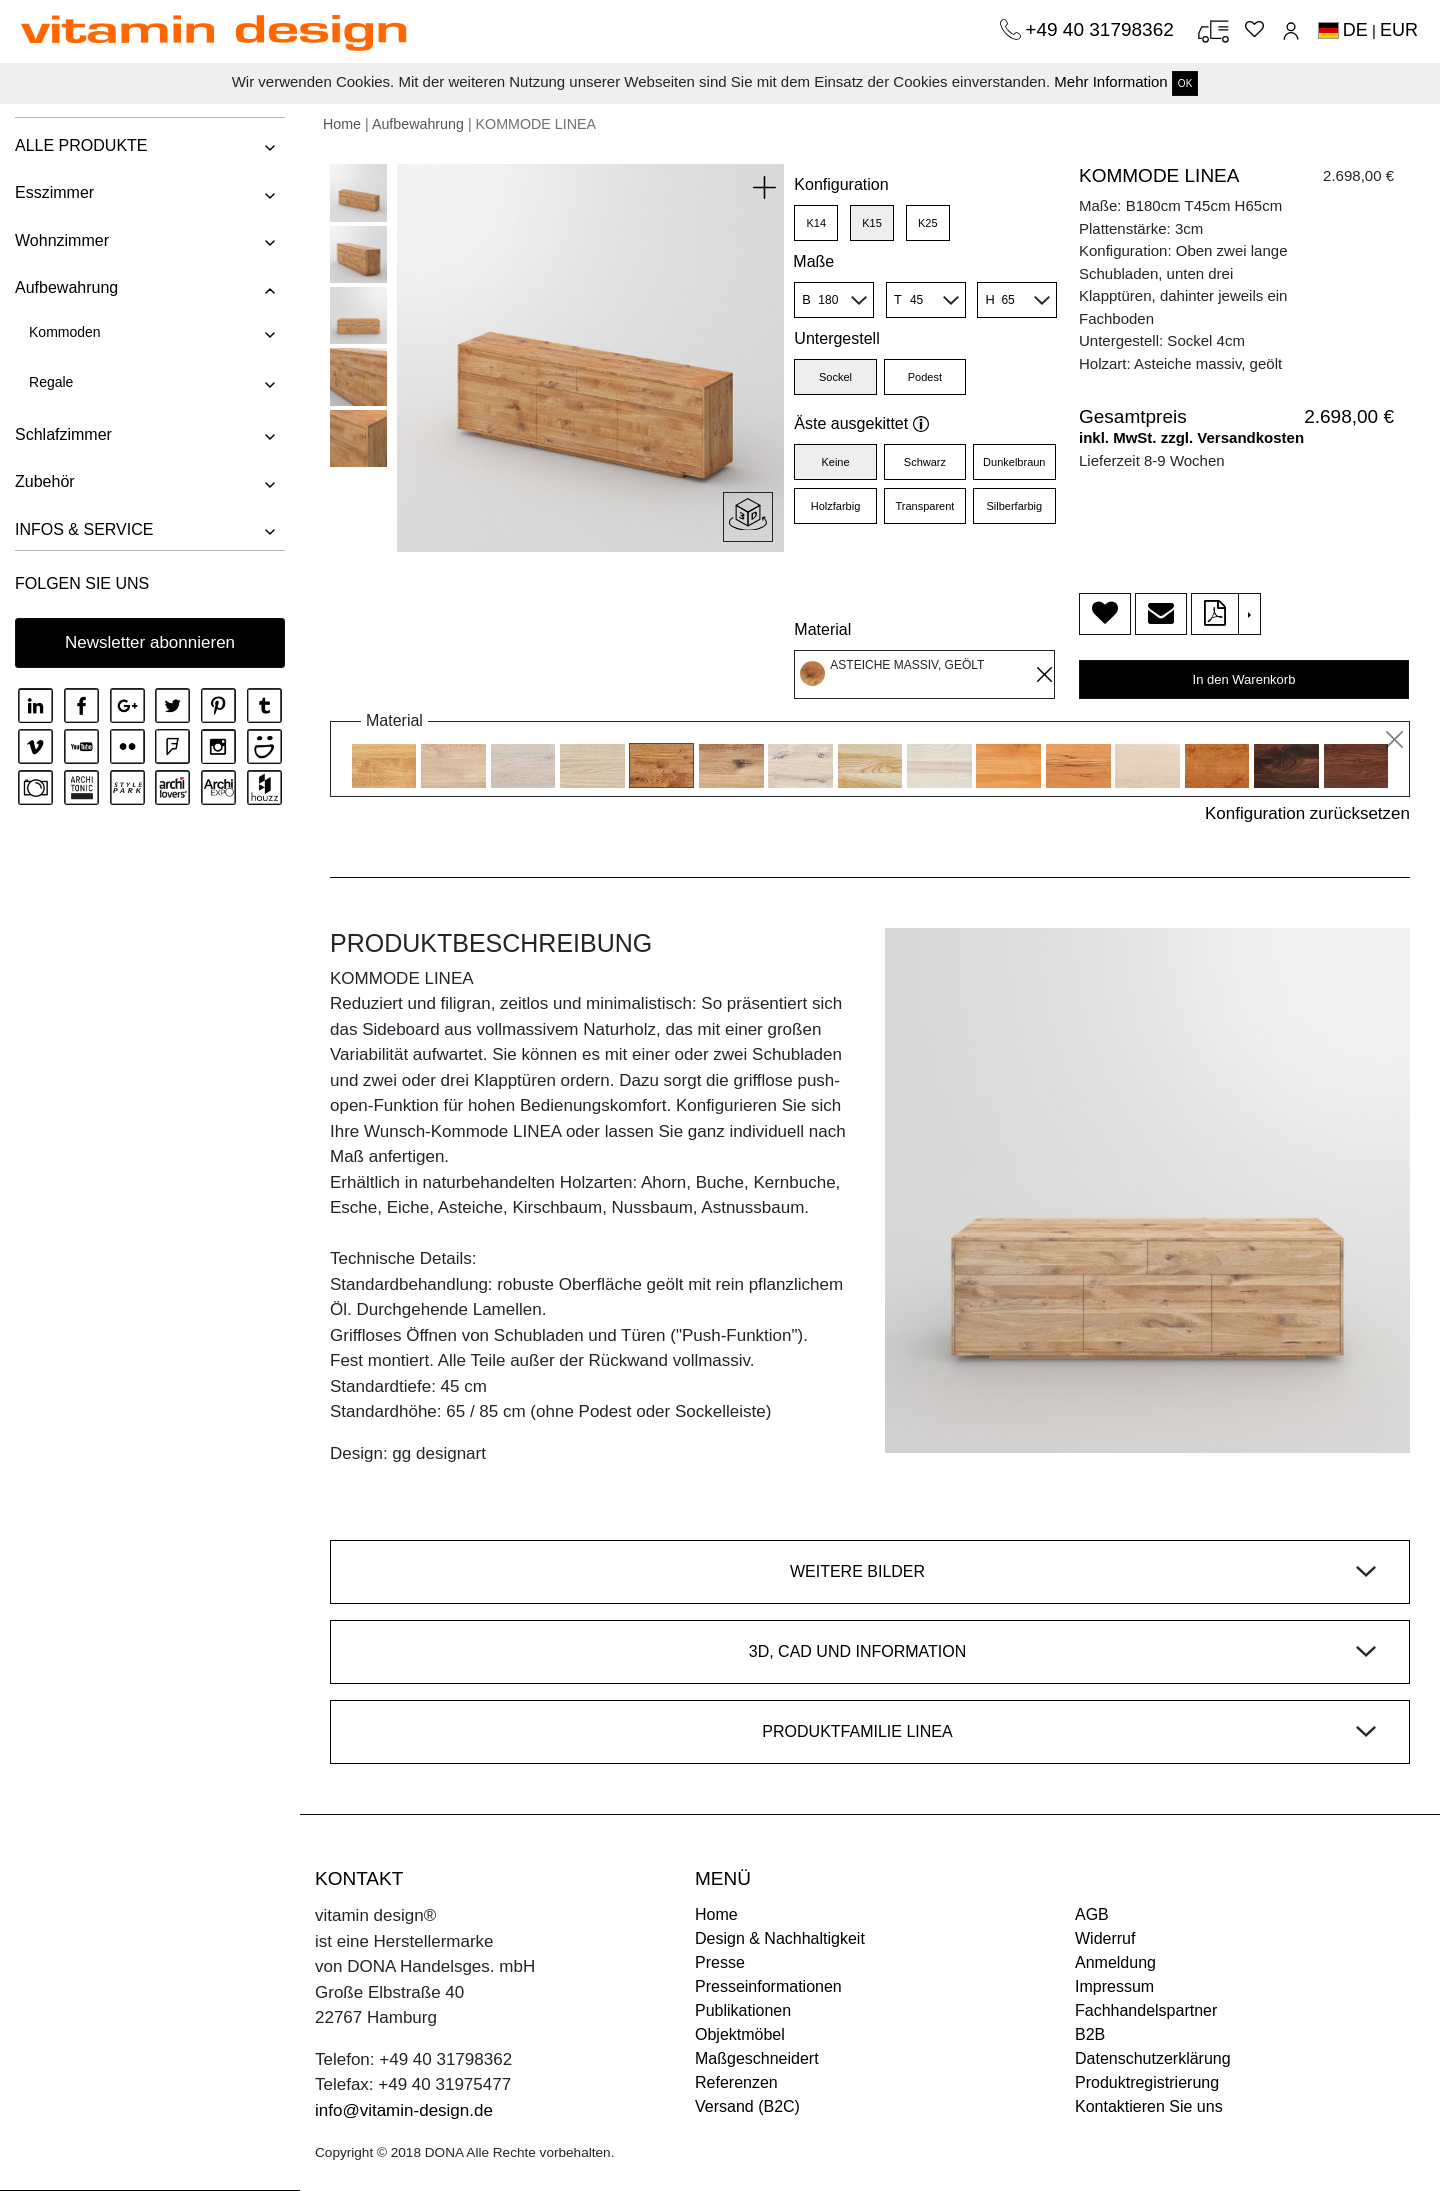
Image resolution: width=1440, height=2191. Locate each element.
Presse (720, 1962)
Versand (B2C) (747, 2106)
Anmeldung (1115, 1962)
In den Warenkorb (1244, 679)
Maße (813, 261)
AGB (1092, 1914)
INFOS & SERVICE (84, 529)
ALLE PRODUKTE (81, 145)
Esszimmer (54, 192)
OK (1185, 83)
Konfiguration (841, 184)
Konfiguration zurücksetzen (1307, 813)
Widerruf (1105, 1938)
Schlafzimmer (63, 434)
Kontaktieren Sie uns (1149, 2106)
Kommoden (65, 332)
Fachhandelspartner (1146, 2010)
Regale (51, 382)
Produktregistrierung (1147, 2082)
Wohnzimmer (62, 240)
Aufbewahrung (66, 287)
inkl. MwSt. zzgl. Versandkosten (1191, 437)
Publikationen (743, 2010)
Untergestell (836, 338)
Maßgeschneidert (757, 2058)
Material (822, 629)
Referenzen (736, 2082)
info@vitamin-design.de (404, 2110)
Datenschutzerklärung (1153, 2058)
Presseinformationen (768, 1986)
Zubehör (45, 481)
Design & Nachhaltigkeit (780, 1938)
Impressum (1114, 1986)
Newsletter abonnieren (150, 642)
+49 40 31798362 (1102, 29)
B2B (1090, 2034)
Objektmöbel (740, 2034)
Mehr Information (1110, 81)
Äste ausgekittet (861, 423)
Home (342, 124)
